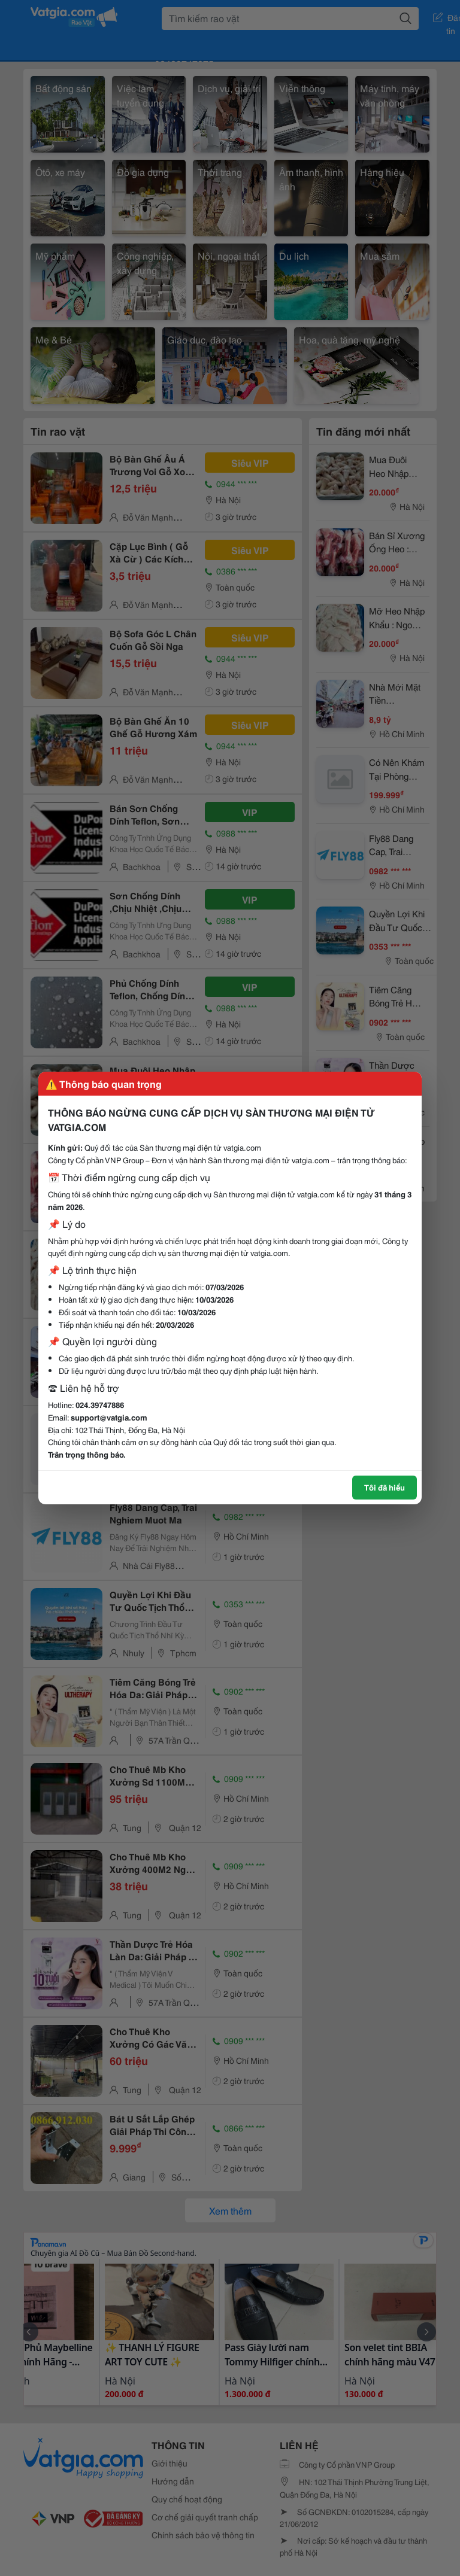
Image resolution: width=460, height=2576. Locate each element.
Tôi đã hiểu (384, 1487)
